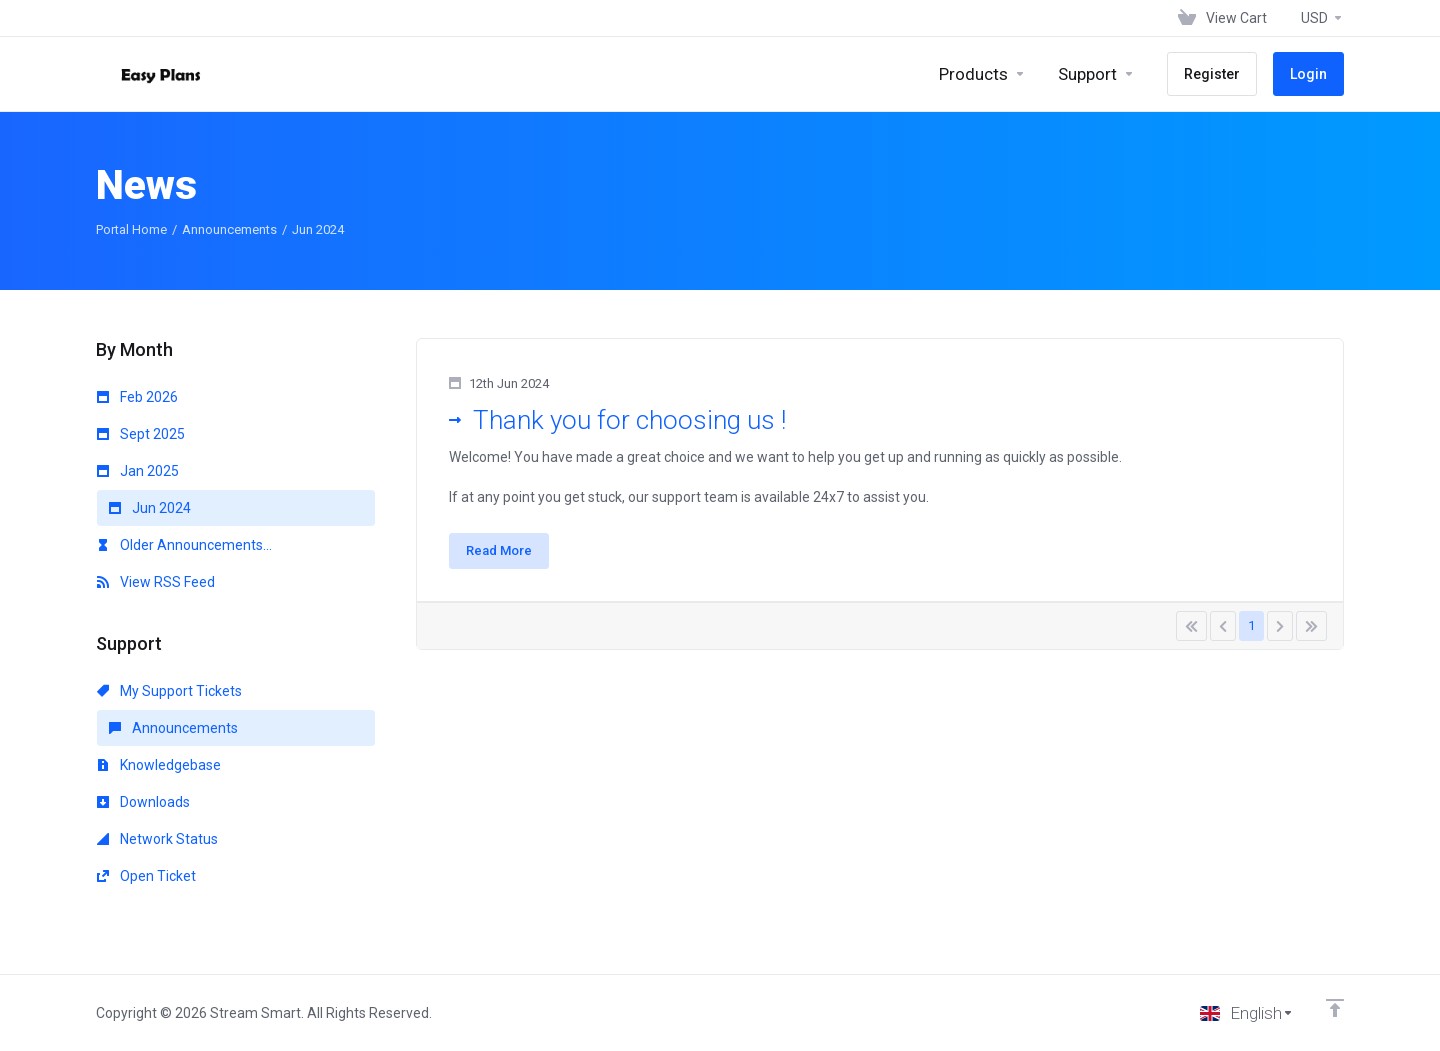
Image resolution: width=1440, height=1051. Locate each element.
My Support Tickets (169, 691)
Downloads (143, 802)
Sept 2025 (141, 434)
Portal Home (131, 229)
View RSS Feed (156, 582)
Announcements (229, 229)
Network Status (157, 839)
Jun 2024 (150, 508)
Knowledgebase (159, 765)
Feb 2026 (137, 397)
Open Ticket (146, 876)
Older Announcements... (184, 545)
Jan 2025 (138, 471)
